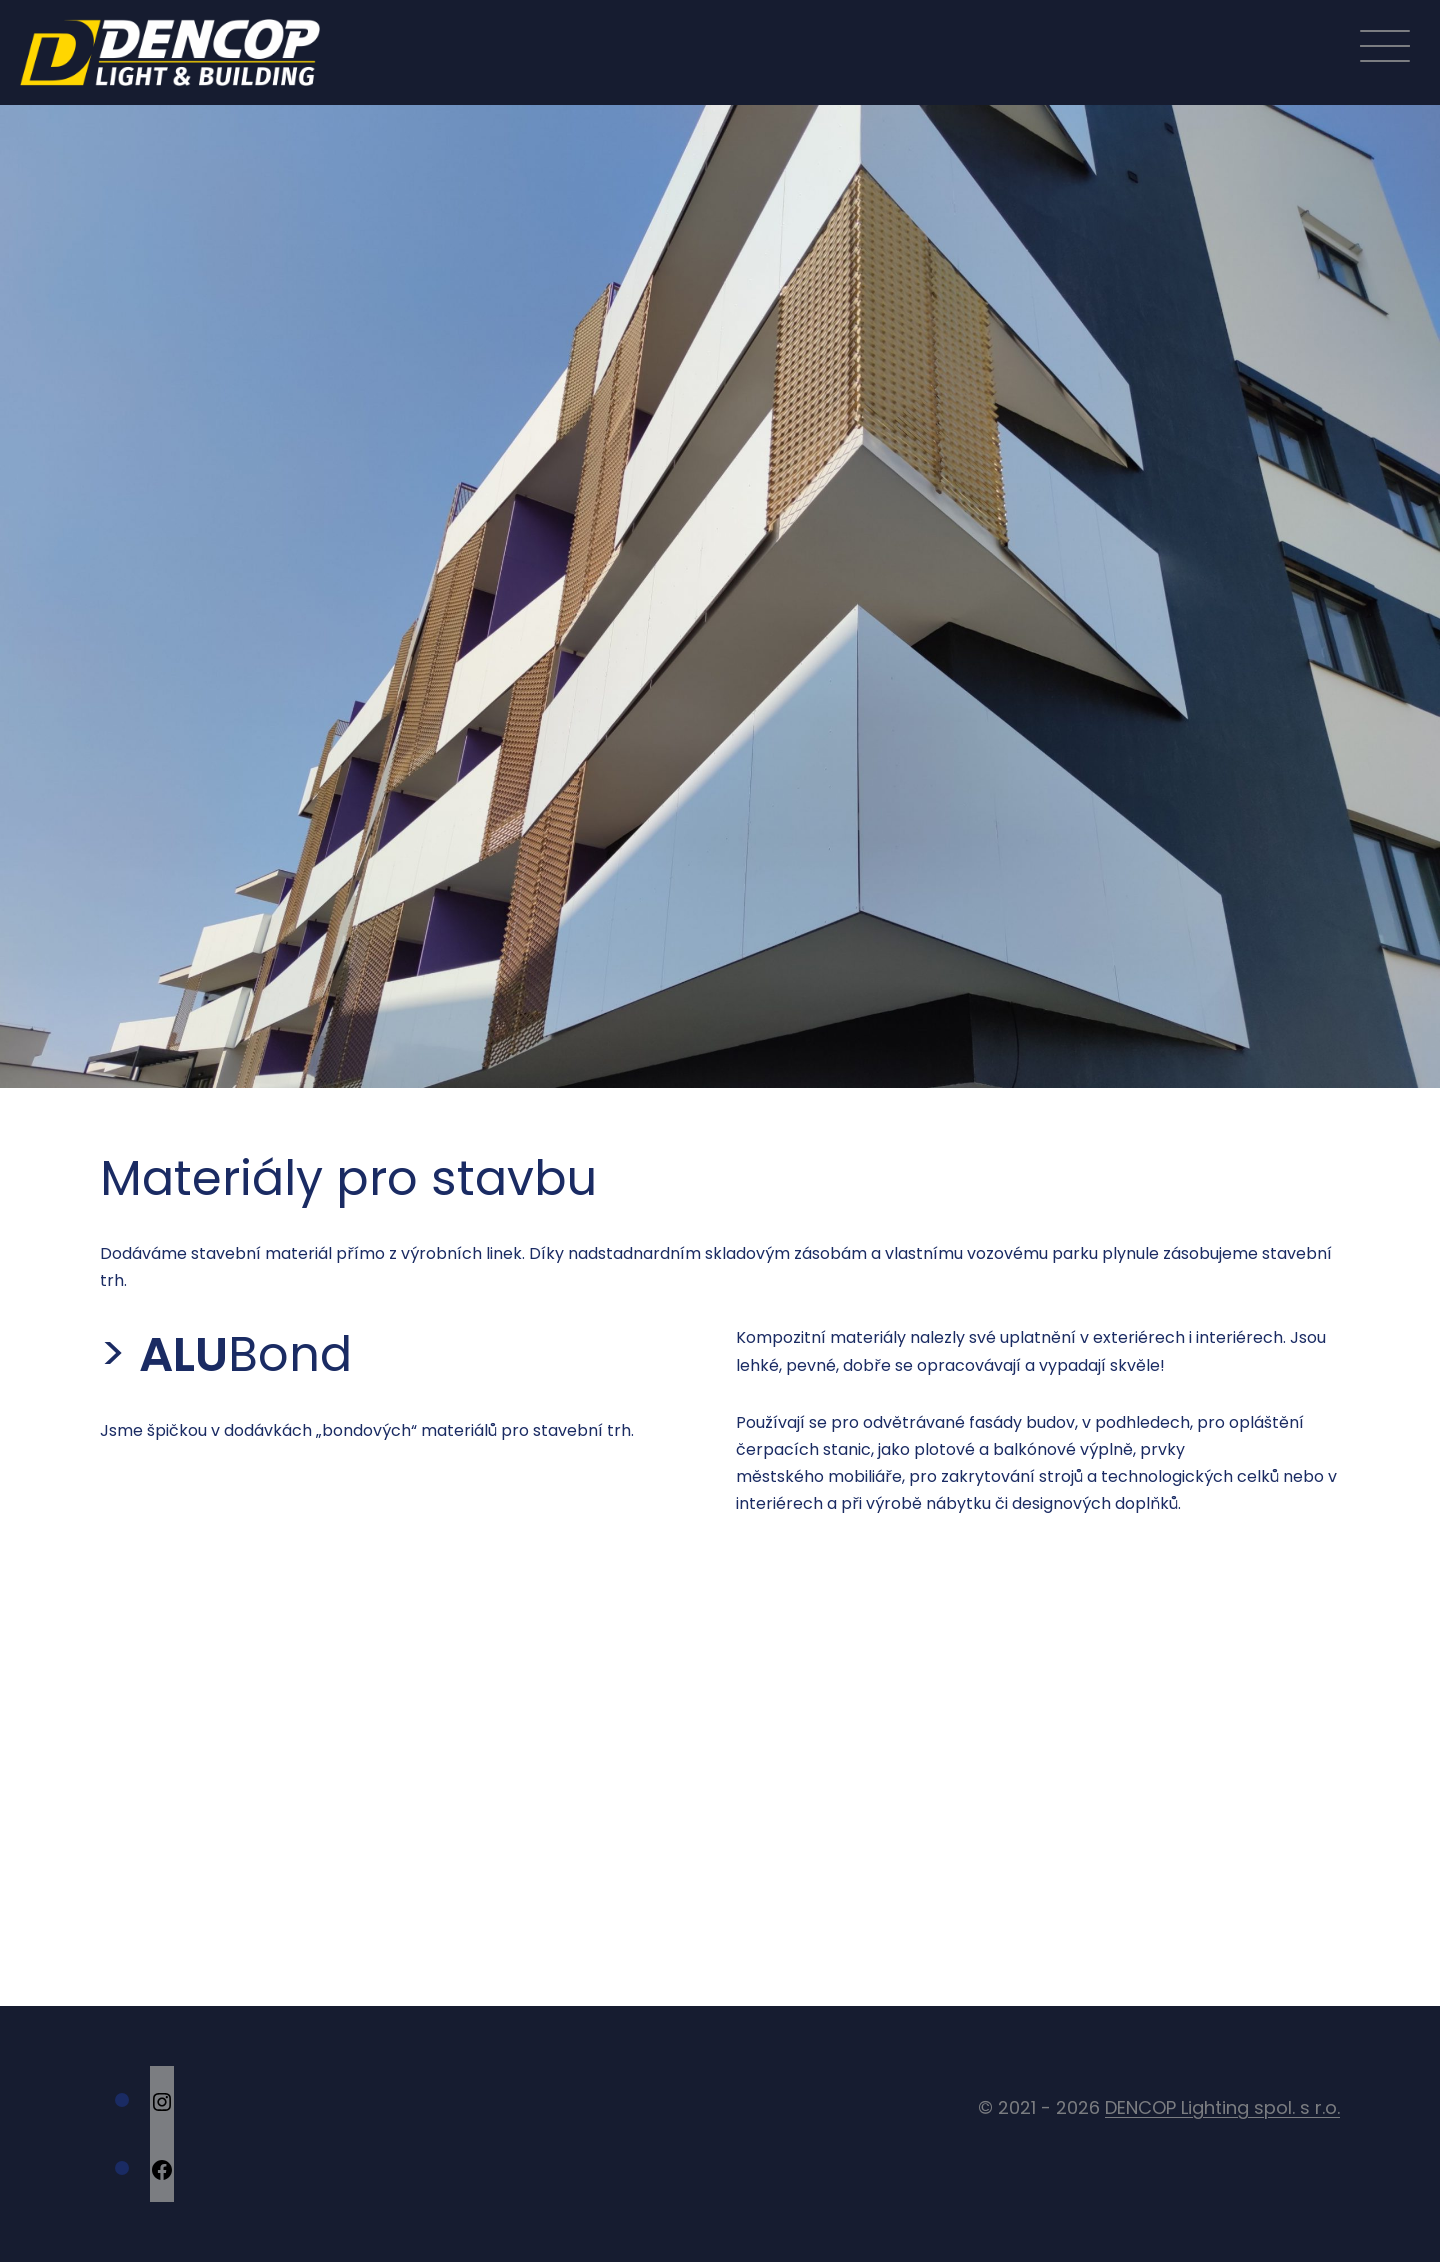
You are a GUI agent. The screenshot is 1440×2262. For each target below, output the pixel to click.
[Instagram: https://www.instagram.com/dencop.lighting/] (162, 2100)
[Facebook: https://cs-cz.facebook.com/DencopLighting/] (162, 2168)
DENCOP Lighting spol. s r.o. (1222, 2107)
